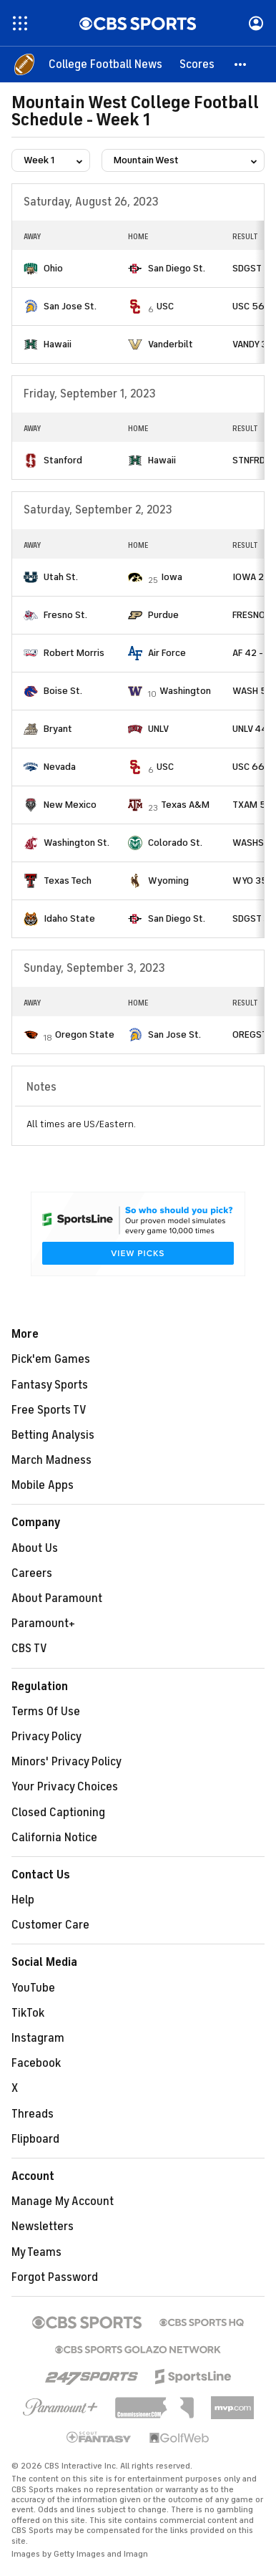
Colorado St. (175, 842)
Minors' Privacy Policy (66, 1762)
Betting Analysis (52, 1435)
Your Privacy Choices (64, 1787)
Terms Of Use (45, 1711)
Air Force (167, 653)
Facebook (36, 2063)
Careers (31, 1573)
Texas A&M (185, 805)
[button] (241, 64)
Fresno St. (65, 615)
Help (22, 1900)
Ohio (53, 268)
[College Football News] (105, 64)
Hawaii (58, 344)
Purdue (163, 615)
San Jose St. (70, 306)
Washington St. (76, 842)
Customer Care (50, 1925)
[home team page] (31, 268)
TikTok (27, 2013)
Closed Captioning (58, 1812)
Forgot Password (54, 2277)
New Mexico (70, 805)
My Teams (36, 2252)
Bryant (58, 729)
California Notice (54, 1837)
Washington (185, 691)
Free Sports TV (49, 1410)
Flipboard (35, 2139)
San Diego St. (176, 268)
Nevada (60, 767)
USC (165, 306)
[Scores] (197, 64)
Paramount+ (43, 1623)
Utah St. (61, 577)
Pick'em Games (50, 1359)
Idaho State (69, 918)
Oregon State (84, 1034)
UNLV (158, 729)
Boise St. (63, 691)
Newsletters (42, 2226)
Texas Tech (68, 880)
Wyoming (168, 880)
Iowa (171, 577)
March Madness (51, 1460)
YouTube (33, 1988)
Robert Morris (74, 653)
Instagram (37, 2038)
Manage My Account (62, 2201)
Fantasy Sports (49, 1385)
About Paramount (56, 1598)
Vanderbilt (170, 344)
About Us (34, 1548)
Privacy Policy (46, 1737)
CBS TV (29, 1648)
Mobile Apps (42, 1485)
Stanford (63, 460)
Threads (32, 2114)
